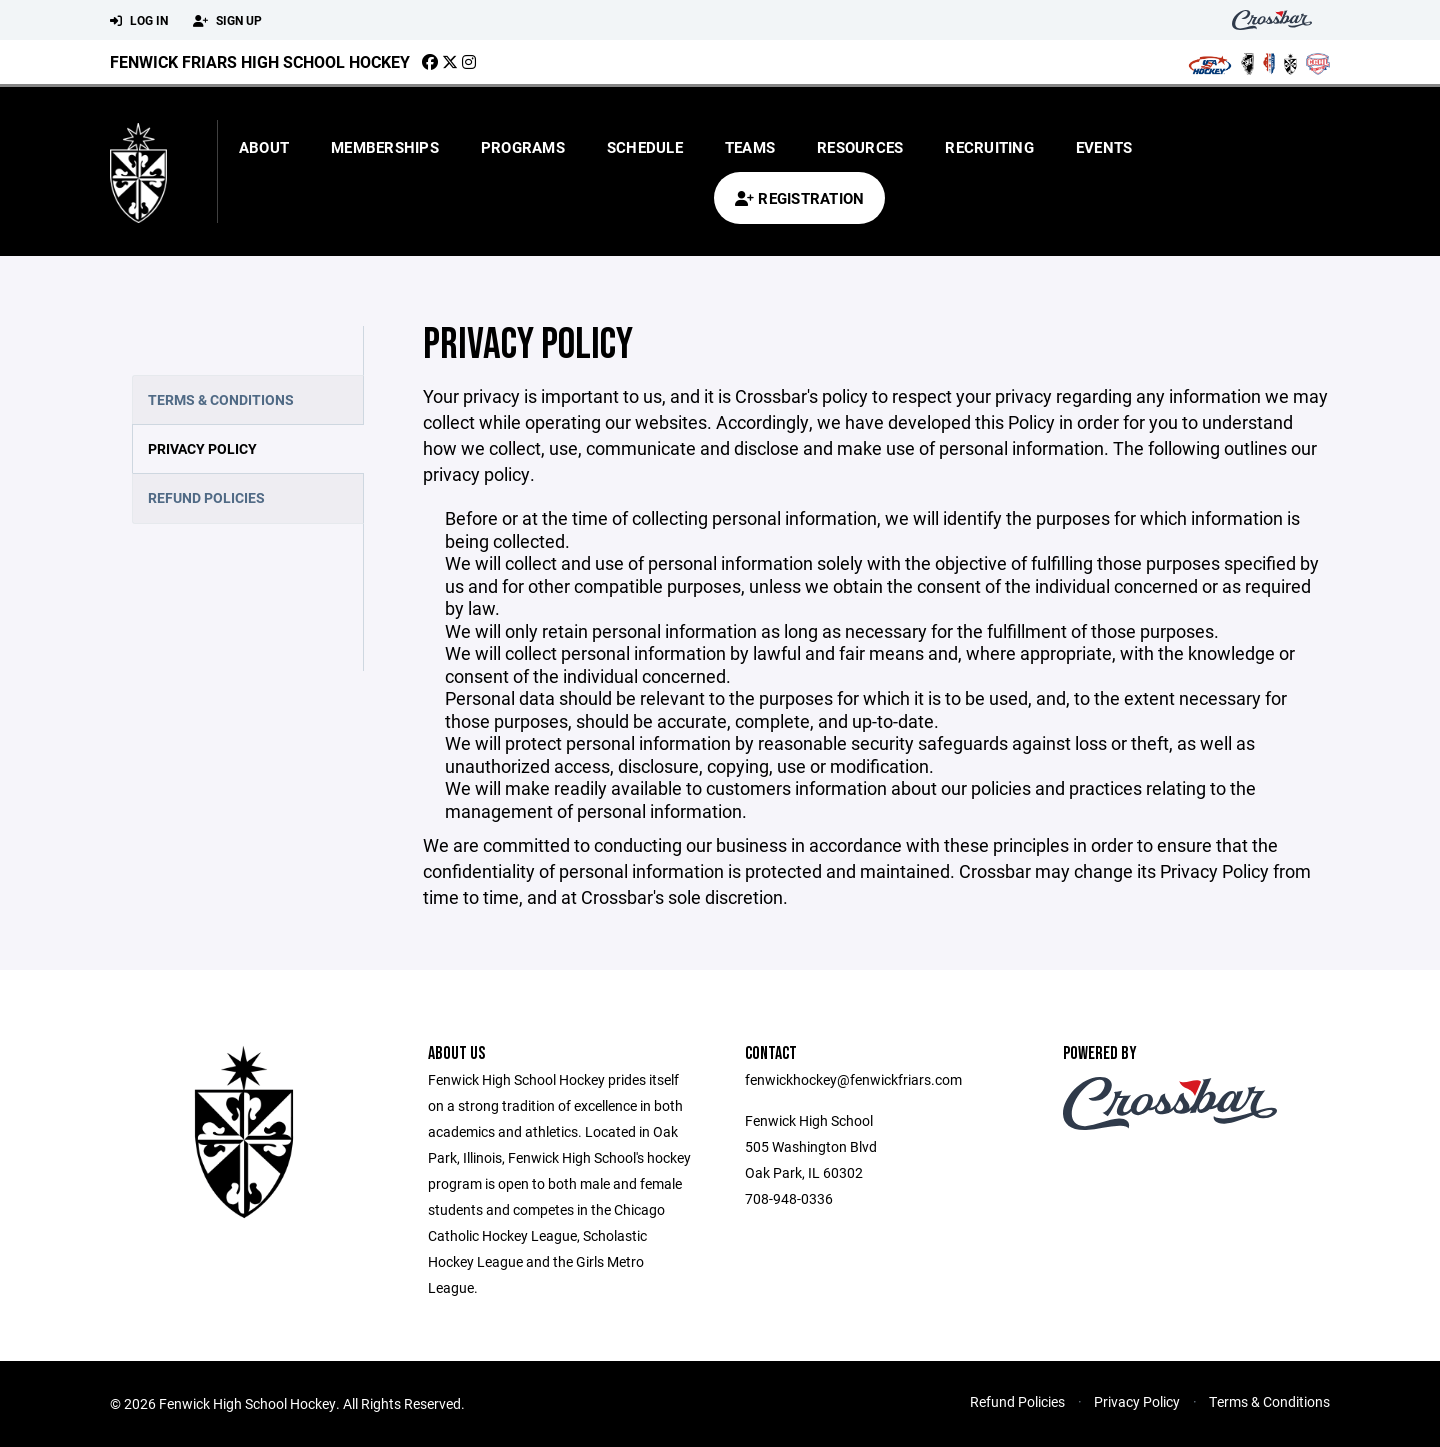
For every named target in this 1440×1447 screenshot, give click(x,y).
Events (1104, 147)
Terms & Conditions (221, 399)
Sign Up (227, 21)
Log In (139, 21)
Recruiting (989, 147)
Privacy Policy (202, 448)
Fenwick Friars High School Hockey (260, 61)
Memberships (385, 147)
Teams (750, 147)
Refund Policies (206, 497)
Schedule (645, 147)
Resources (860, 147)
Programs (523, 147)
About (264, 147)
